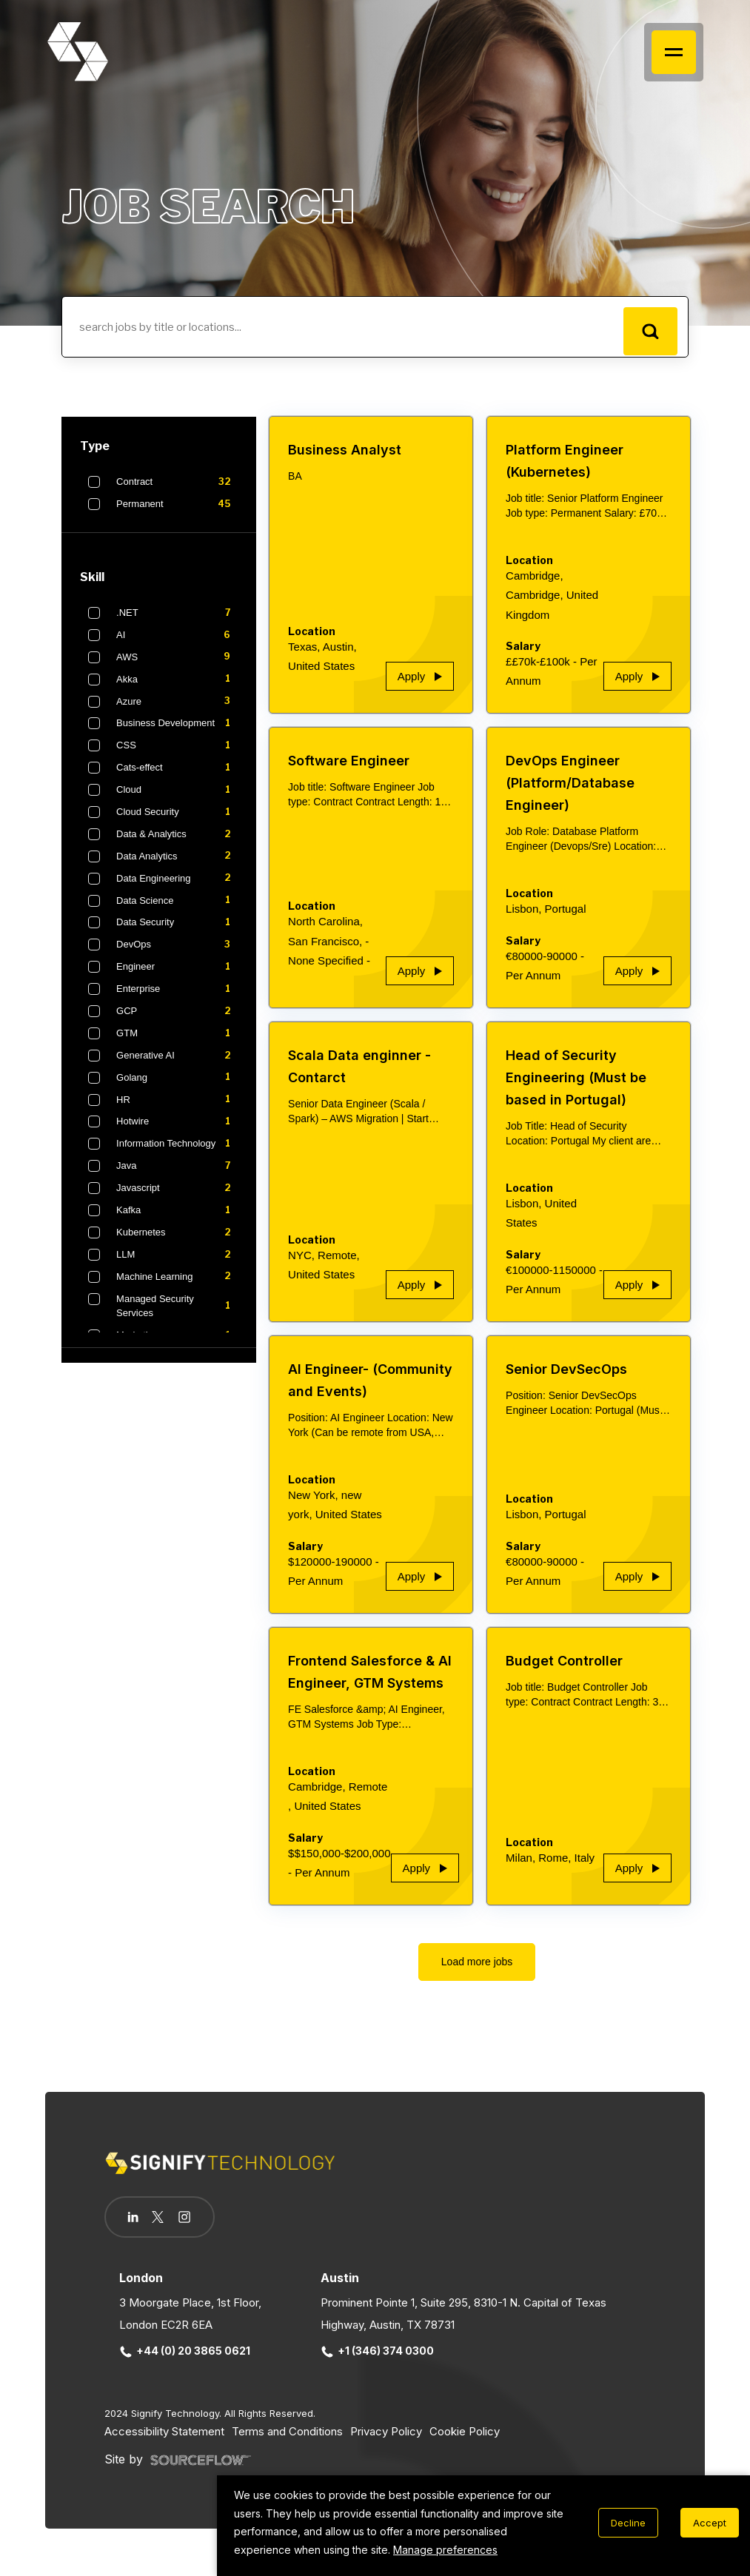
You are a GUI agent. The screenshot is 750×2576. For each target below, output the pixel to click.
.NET (176, 622)
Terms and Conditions (287, 2441)
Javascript (176, 1198)
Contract (176, 492)
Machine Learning (176, 1286)
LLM (176, 1264)
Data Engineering (176, 888)
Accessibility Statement (164, 2441)
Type (95, 456)
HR (176, 1109)
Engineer (176, 977)
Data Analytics (176, 866)
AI (176, 644)
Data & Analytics (176, 843)
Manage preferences (445, 2549)
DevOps (176, 954)
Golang (176, 1087)
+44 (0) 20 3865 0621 (185, 2361)
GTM (176, 1043)
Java (176, 1176)
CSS (176, 755)
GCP (176, 1020)
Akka (176, 689)
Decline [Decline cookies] (628, 2523)
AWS (176, 667)
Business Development (176, 733)
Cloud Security (176, 821)
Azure (176, 711)
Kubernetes (176, 1242)
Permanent (176, 513)
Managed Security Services (176, 1316)
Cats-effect (176, 778)
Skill (92, 587)
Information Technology (176, 1154)
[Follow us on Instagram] (199, 2228)
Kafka (176, 1219)
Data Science (176, 910)
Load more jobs (477, 1972)
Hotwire (176, 1131)
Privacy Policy (386, 2441)
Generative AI (176, 1065)
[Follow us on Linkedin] (135, 2227)
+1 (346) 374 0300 (377, 2361)
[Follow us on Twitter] (167, 2227)
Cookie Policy (464, 2441)
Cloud (176, 799)
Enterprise (176, 998)
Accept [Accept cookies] (709, 2523)
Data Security (176, 932)
